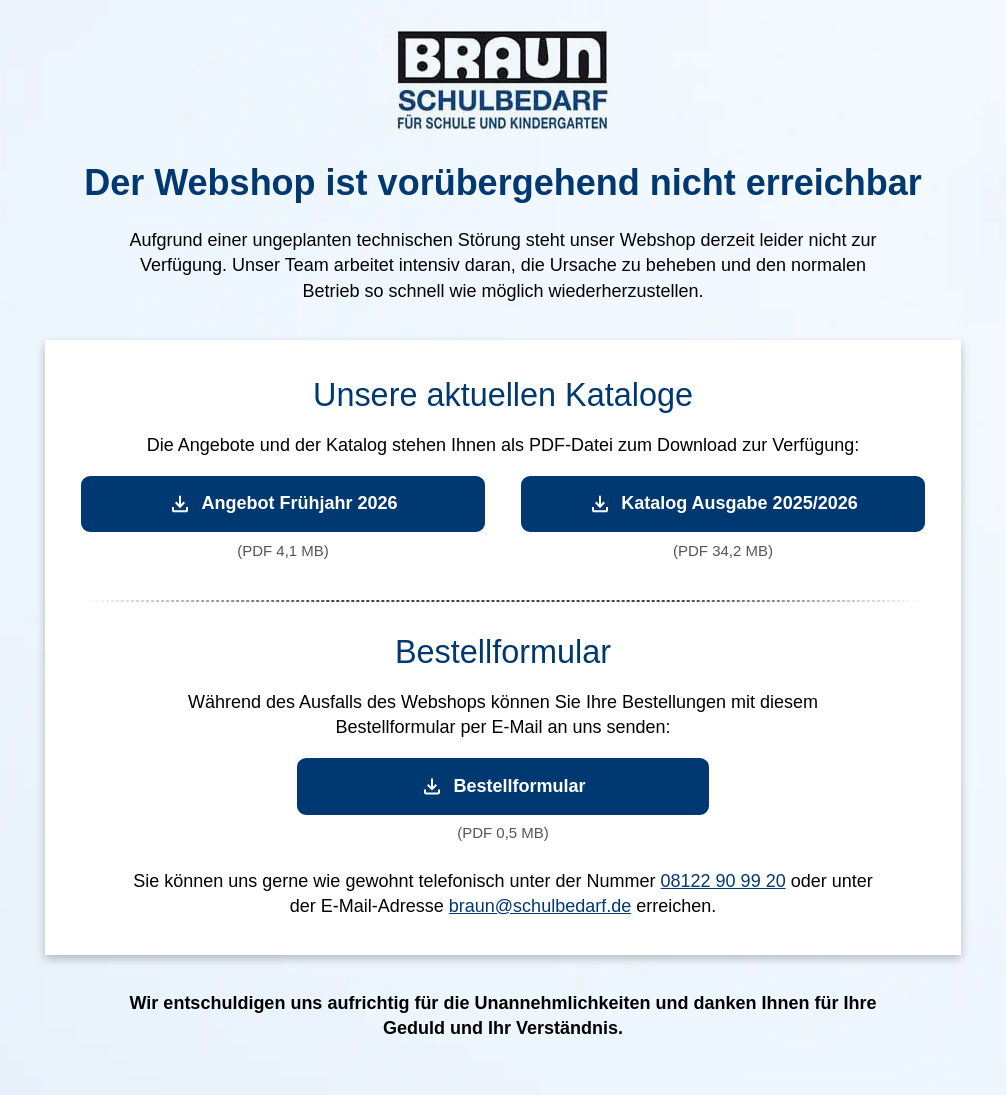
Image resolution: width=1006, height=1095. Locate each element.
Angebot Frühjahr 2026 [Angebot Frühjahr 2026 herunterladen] (282, 503)
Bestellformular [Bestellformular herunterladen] (502, 786)
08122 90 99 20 (723, 881)
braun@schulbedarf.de (540, 906)
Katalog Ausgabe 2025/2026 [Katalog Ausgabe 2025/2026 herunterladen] (722, 503)
